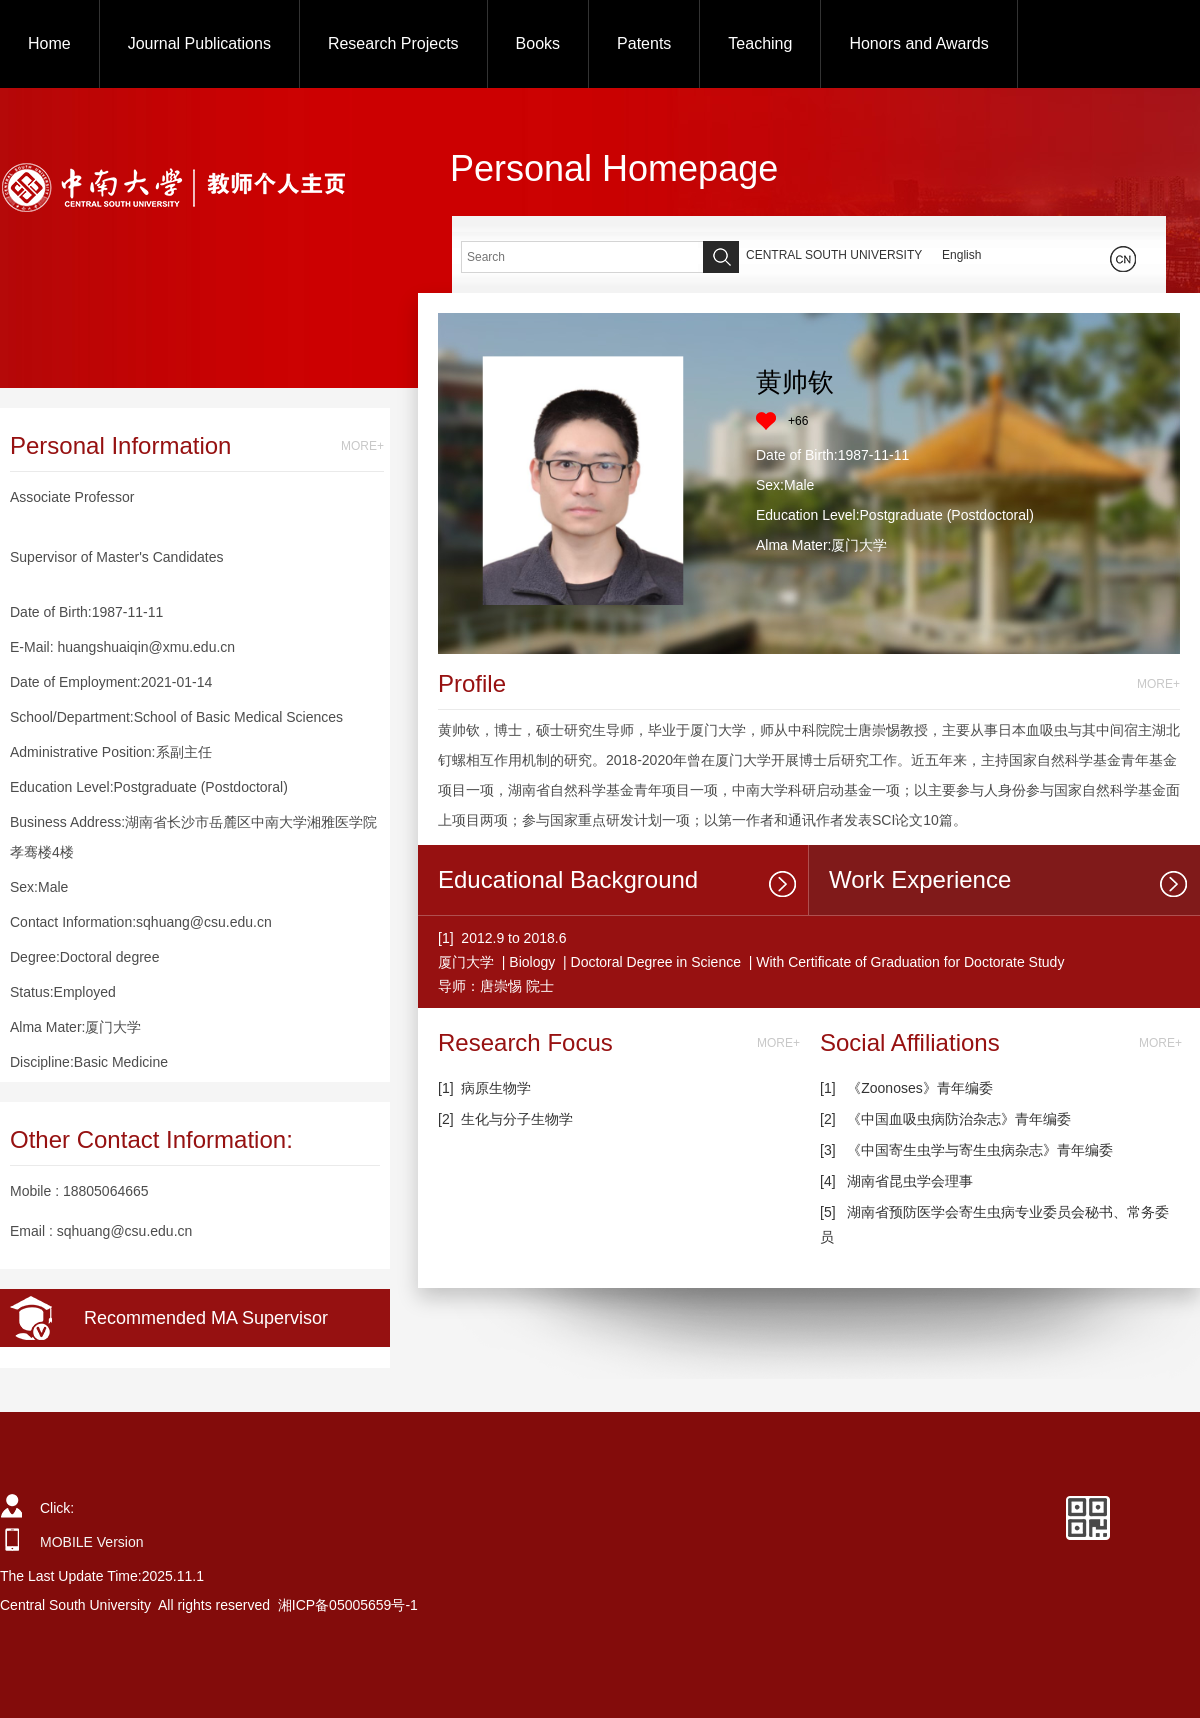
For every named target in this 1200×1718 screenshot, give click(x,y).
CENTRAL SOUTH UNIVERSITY (834, 255)
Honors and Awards (918, 43)
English (961, 255)
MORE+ (362, 446)
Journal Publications (199, 43)
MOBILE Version (92, 1542)
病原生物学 (496, 1088)
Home (49, 43)
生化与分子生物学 (517, 1119)
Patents (644, 43)
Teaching (760, 43)
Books (538, 43)
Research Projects (393, 43)
